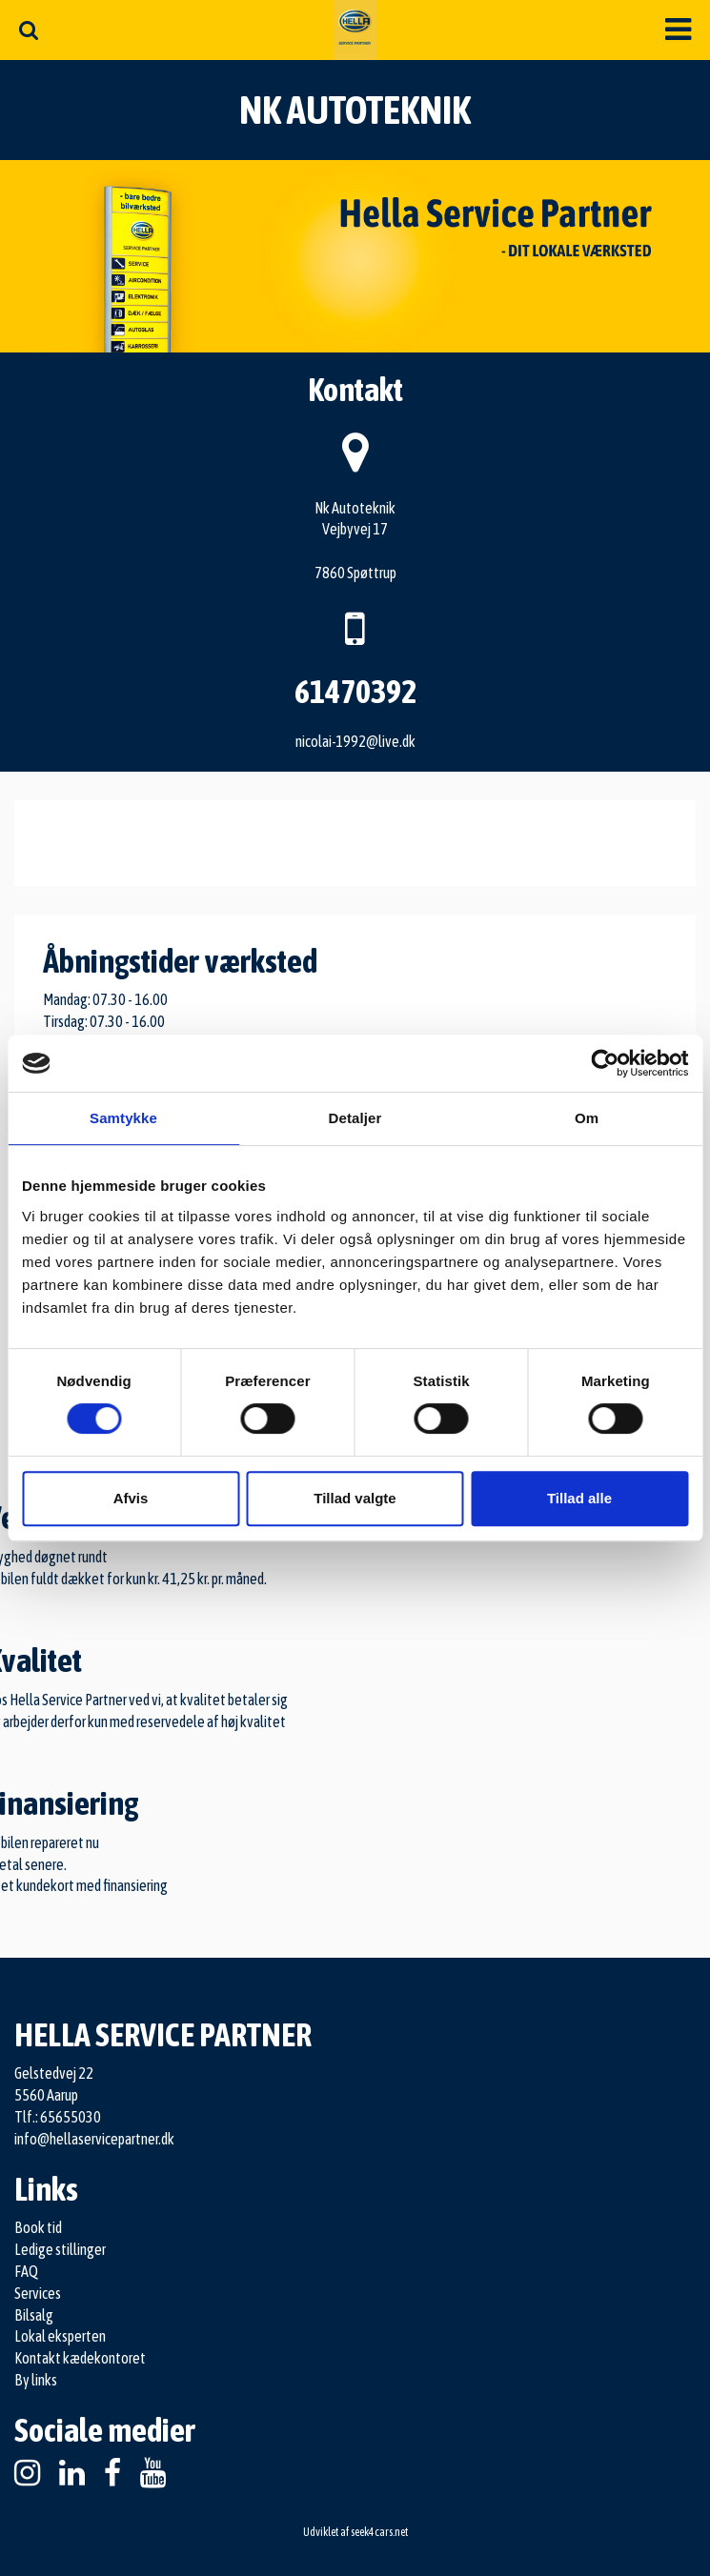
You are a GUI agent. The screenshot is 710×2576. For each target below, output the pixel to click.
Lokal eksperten (60, 2336)
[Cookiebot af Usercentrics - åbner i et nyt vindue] (604, 1063)
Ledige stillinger (60, 2249)
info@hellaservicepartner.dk (94, 2138)
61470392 (355, 691)
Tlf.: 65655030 (57, 2116)
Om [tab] (586, 1118)
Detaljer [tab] (355, 1118)
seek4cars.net (379, 2532)
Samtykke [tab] (123, 1118)
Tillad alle (579, 1498)
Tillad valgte (355, 1498)
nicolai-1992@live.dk (355, 741)
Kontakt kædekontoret (80, 2357)
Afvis (131, 1498)
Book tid (38, 2227)
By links (35, 2379)
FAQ (26, 2271)
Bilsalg (33, 2315)
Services (37, 2293)
